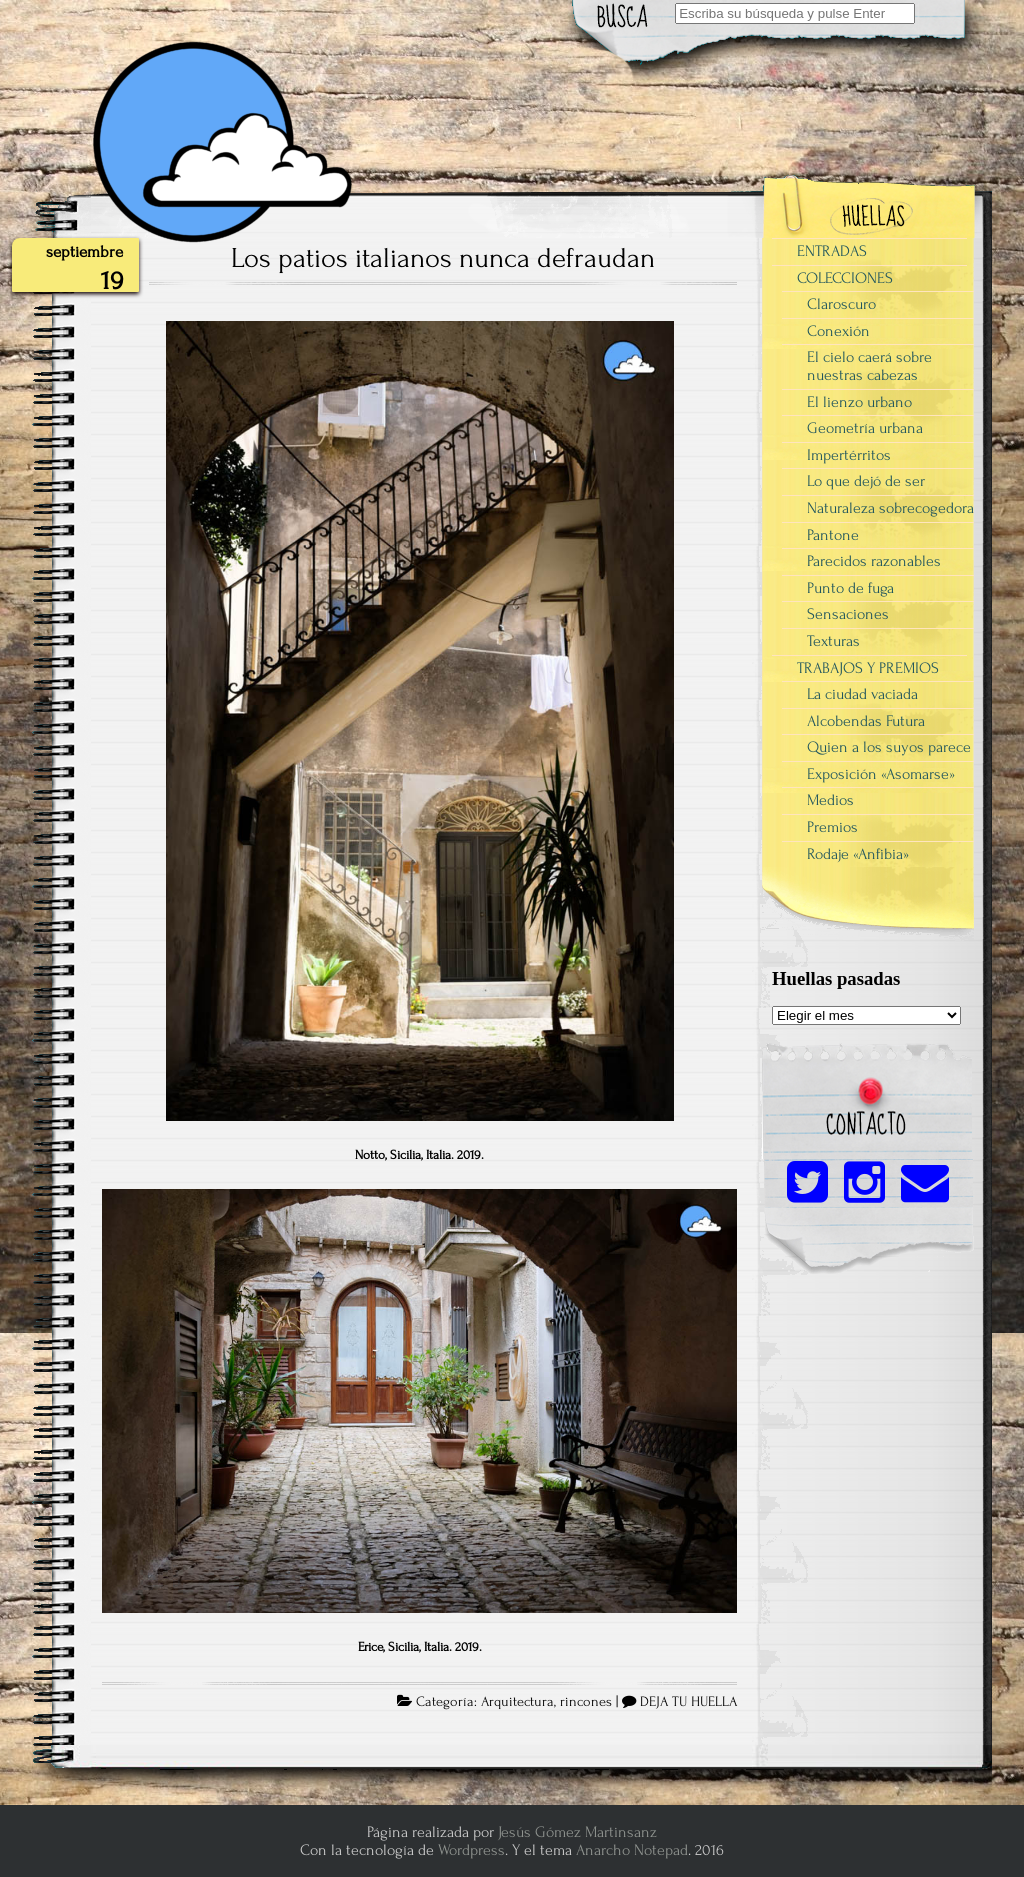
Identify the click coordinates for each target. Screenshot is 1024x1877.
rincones (586, 1702)
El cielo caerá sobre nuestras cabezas (869, 366)
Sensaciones (848, 614)
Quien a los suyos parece (889, 747)
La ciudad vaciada (862, 694)
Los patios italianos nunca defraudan (443, 258)
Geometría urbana (865, 428)
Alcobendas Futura (866, 721)
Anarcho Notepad (632, 1850)
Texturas (833, 641)
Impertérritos (849, 455)
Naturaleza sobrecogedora (890, 508)
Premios (832, 827)
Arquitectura (517, 1702)
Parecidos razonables (874, 561)
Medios (830, 800)
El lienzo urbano (859, 402)
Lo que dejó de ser (866, 481)
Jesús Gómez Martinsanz (577, 1832)
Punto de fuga (850, 588)
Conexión (838, 331)
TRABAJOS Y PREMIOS (868, 668)
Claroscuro (841, 304)
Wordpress (471, 1850)
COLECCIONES (845, 278)
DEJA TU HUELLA (688, 1702)
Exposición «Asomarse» (881, 774)
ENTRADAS (832, 251)
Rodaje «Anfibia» (858, 854)
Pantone (833, 535)
